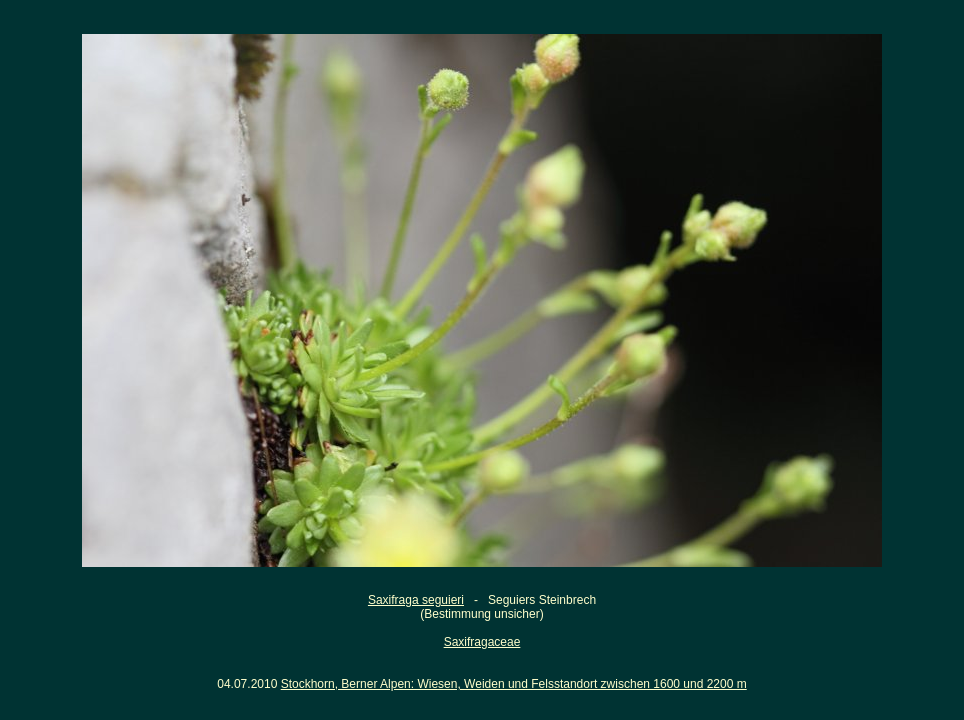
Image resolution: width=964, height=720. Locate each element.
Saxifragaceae (482, 642)
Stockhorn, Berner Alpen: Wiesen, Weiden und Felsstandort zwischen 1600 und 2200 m (514, 684)
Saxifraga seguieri (416, 600)
